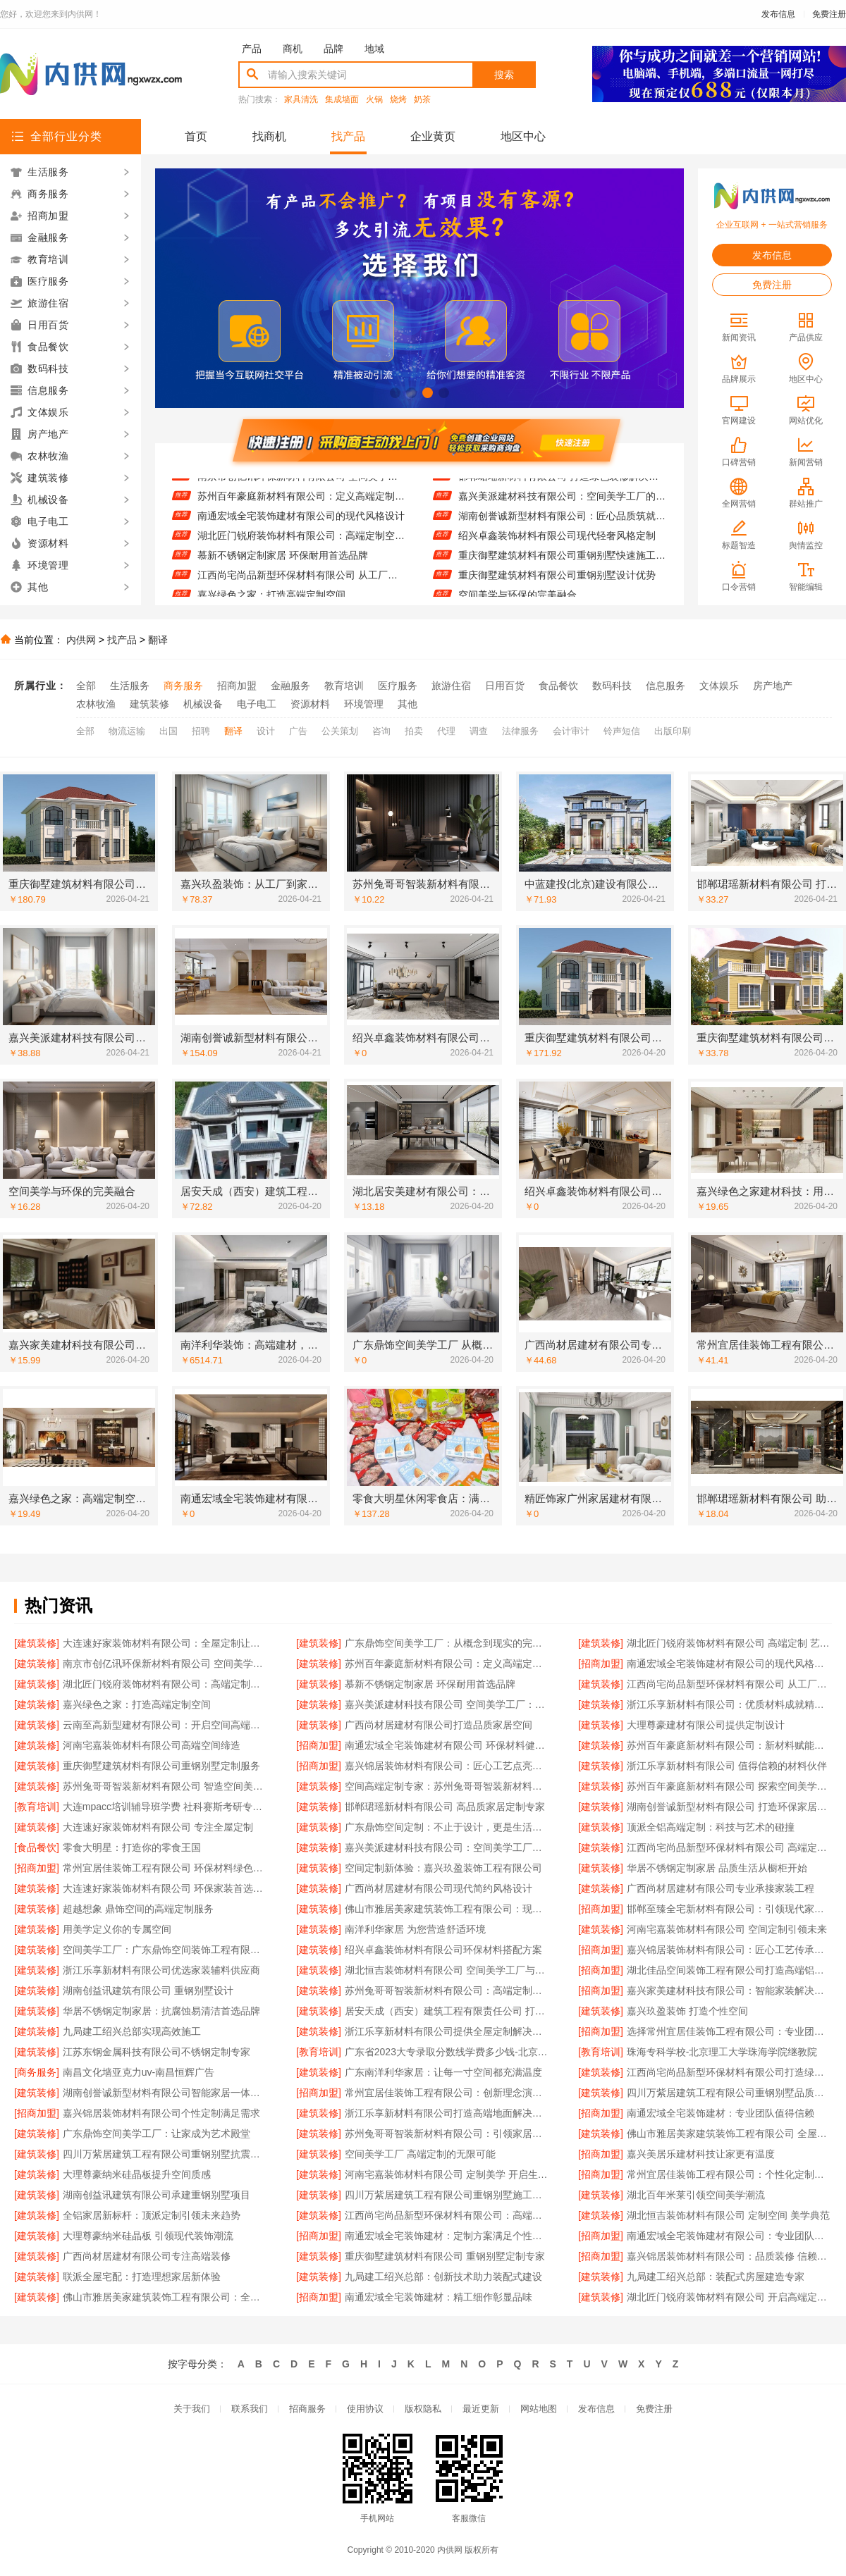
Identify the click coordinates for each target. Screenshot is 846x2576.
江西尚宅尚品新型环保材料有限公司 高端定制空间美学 (729, 1847)
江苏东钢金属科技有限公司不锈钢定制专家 (156, 2052)
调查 (479, 731)
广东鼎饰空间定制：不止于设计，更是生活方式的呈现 (447, 1827)
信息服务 (665, 686)
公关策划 (339, 731)
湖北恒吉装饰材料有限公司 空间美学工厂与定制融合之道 (447, 1970)
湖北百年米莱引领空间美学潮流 (696, 2195)
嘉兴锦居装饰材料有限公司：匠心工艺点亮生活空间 (447, 1766)
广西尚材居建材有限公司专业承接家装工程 (720, 1888)
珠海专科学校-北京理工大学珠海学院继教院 (722, 2052)
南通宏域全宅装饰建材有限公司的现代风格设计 (301, 525)
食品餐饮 (558, 686)
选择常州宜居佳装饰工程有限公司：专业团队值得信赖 (729, 2031)
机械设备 (203, 704)
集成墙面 (342, 99)
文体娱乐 (719, 686)
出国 (168, 731)
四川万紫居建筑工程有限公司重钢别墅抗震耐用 (165, 2154)
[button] (395, 393)
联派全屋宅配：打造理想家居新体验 (142, 2276)
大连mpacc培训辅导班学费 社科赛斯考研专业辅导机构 (165, 1807)
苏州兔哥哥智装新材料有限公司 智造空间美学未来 (165, 1786)
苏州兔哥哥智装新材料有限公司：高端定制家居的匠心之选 (447, 1990)
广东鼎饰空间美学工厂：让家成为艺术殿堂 (156, 2133)
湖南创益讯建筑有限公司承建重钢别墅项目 (156, 2195)
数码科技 (612, 686)
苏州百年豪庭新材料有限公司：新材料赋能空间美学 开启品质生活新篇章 (729, 1745)
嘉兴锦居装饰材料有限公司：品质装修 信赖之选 (729, 2256)
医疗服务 (397, 686)
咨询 (381, 731)
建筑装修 (149, 704)
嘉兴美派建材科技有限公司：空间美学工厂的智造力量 (447, 1847)
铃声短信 (621, 731)
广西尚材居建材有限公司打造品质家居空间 (438, 1725)
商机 (292, 48)
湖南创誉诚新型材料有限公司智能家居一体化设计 (165, 2093)
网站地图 (538, 2408)
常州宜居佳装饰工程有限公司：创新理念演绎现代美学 (447, 2093)
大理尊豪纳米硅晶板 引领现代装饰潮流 (148, 2236)
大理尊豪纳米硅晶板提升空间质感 (137, 2174)
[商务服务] (36, 2072)
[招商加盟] (600, 1663)
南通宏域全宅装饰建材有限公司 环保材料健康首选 (447, 1745)
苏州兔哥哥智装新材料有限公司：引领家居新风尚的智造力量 (447, 2133)
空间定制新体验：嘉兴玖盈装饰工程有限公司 (443, 1868)
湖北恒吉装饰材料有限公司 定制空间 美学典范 (728, 2215)
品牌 (333, 48)
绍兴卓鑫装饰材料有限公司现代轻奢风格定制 (557, 544)
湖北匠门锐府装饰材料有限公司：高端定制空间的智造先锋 (301, 544)
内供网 (81, 639)
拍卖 (414, 731)
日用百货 (505, 686)
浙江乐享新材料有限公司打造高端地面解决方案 (447, 2113)
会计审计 (571, 731)
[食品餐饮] (36, 1847)
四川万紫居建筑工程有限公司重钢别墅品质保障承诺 (729, 2093)
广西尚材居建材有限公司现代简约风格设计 (438, 1888)
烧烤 (398, 99)
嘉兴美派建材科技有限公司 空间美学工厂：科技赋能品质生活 (447, 1704)
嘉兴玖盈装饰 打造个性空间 (687, 2011)
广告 (298, 731)
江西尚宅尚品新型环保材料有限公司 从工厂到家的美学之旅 (301, 584)
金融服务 (290, 686)
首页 (196, 136)
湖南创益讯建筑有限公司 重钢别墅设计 (148, 1990)
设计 (266, 731)
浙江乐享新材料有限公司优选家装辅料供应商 (161, 1970)
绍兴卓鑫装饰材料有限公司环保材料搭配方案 (443, 1950)
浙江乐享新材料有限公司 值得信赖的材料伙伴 (727, 1766)
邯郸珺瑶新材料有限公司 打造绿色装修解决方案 (562, 485)
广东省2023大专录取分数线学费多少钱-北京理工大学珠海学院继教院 (447, 2052)
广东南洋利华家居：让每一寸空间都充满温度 (443, 2072)
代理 (446, 731)
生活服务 (129, 686)
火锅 (374, 99)
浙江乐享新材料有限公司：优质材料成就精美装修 (729, 1704)
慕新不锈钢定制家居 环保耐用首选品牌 (282, 564)
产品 (252, 48)
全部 (86, 686)
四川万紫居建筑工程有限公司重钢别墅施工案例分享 (447, 2195)
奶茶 (422, 99)
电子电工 (256, 704)
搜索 (504, 74)
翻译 (158, 639)
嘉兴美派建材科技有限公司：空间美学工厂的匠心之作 (562, 505)
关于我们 (191, 2408)
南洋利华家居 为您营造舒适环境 (415, 1929)
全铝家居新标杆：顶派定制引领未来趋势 (151, 2215)
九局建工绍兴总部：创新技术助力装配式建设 (443, 2276)
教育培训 (344, 686)
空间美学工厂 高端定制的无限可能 (420, 2154)
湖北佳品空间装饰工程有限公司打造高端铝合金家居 (729, 1970)
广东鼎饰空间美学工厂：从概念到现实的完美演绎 (447, 1643)
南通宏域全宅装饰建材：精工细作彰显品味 (438, 2297)
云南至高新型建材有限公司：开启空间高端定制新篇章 (165, 1725)
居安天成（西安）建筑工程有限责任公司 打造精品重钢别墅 (447, 2011)
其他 (407, 704)
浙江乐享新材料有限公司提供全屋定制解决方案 (447, 2031)
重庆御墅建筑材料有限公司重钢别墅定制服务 (161, 1766)
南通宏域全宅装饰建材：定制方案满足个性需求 (447, 2236)
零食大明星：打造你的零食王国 (132, 1847)
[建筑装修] (36, 1643)
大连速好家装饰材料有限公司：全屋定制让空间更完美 (165, 1643)
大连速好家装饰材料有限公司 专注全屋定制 (158, 1827)
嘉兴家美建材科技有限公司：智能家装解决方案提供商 (729, 1990)
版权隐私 (423, 2408)
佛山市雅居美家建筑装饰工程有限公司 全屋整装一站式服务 (729, 2133)
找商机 (269, 136)
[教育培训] (36, 1807)
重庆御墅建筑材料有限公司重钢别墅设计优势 (557, 584)
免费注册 (829, 14)
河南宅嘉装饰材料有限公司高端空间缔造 (151, 1745)
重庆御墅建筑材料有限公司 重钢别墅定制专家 (445, 2256)
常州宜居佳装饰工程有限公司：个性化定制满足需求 (729, 2174)
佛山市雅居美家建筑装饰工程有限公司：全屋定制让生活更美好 (165, 2297)
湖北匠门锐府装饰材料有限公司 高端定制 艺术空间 (729, 1643)
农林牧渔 (96, 704)
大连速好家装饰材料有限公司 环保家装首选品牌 (165, 1888)
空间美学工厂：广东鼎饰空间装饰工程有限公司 (165, 1950)
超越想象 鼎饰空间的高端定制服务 (138, 1909)
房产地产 (772, 686)
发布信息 (778, 14)
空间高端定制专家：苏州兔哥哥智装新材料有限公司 (447, 1786)
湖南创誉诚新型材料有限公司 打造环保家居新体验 (729, 1807)
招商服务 (307, 2408)
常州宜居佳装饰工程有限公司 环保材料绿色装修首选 (165, 1868)
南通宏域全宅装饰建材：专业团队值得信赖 (720, 2113)
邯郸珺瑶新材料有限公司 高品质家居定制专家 (445, 1807)
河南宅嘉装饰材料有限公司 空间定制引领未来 (727, 1929)
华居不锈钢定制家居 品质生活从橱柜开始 (717, 1868)
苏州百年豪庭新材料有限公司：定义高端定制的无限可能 (301, 505)
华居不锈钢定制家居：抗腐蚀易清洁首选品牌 (161, 2011)
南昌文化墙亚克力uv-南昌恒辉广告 (138, 2072)
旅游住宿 (451, 686)
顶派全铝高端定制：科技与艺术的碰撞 (711, 1827)
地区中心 (523, 136)
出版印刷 (672, 731)
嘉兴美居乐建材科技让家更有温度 (701, 2154)
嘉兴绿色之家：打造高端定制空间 (137, 1704)
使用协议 (365, 2408)
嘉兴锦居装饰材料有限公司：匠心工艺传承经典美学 (729, 1950)
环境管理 (364, 704)
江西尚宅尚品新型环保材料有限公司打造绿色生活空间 (729, 2072)
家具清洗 (301, 99)
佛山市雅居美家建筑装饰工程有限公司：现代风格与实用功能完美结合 (447, 1909)
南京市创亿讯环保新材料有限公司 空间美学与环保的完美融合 (301, 485)
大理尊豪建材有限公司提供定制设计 (706, 1725)
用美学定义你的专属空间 (117, 1929)
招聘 (201, 731)
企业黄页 (432, 136)
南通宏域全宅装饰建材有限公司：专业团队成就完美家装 (729, 2236)
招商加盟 (237, 686)
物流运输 (127, 731)
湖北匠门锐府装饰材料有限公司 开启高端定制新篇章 (729, 2297)
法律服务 (520, 731)
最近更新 (480, 2408)
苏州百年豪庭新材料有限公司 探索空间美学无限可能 (729, 1786)
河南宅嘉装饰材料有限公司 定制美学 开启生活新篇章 (447, 2174)
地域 (374, 48)
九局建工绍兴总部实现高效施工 (132, 2031)
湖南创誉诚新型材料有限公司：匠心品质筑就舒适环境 (562, 525)
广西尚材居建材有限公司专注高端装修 (147, 2256)
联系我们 (249, 2408)
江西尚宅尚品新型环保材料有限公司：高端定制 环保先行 (447, 2215)
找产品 (348, 136)
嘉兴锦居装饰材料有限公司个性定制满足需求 (161, 2113)
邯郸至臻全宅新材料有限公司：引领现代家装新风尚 (729, 1909)
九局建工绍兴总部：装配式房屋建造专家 (715, 2276)
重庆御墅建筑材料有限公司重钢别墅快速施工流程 (562, 564)
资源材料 (310, 704)
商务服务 (183, 686)
